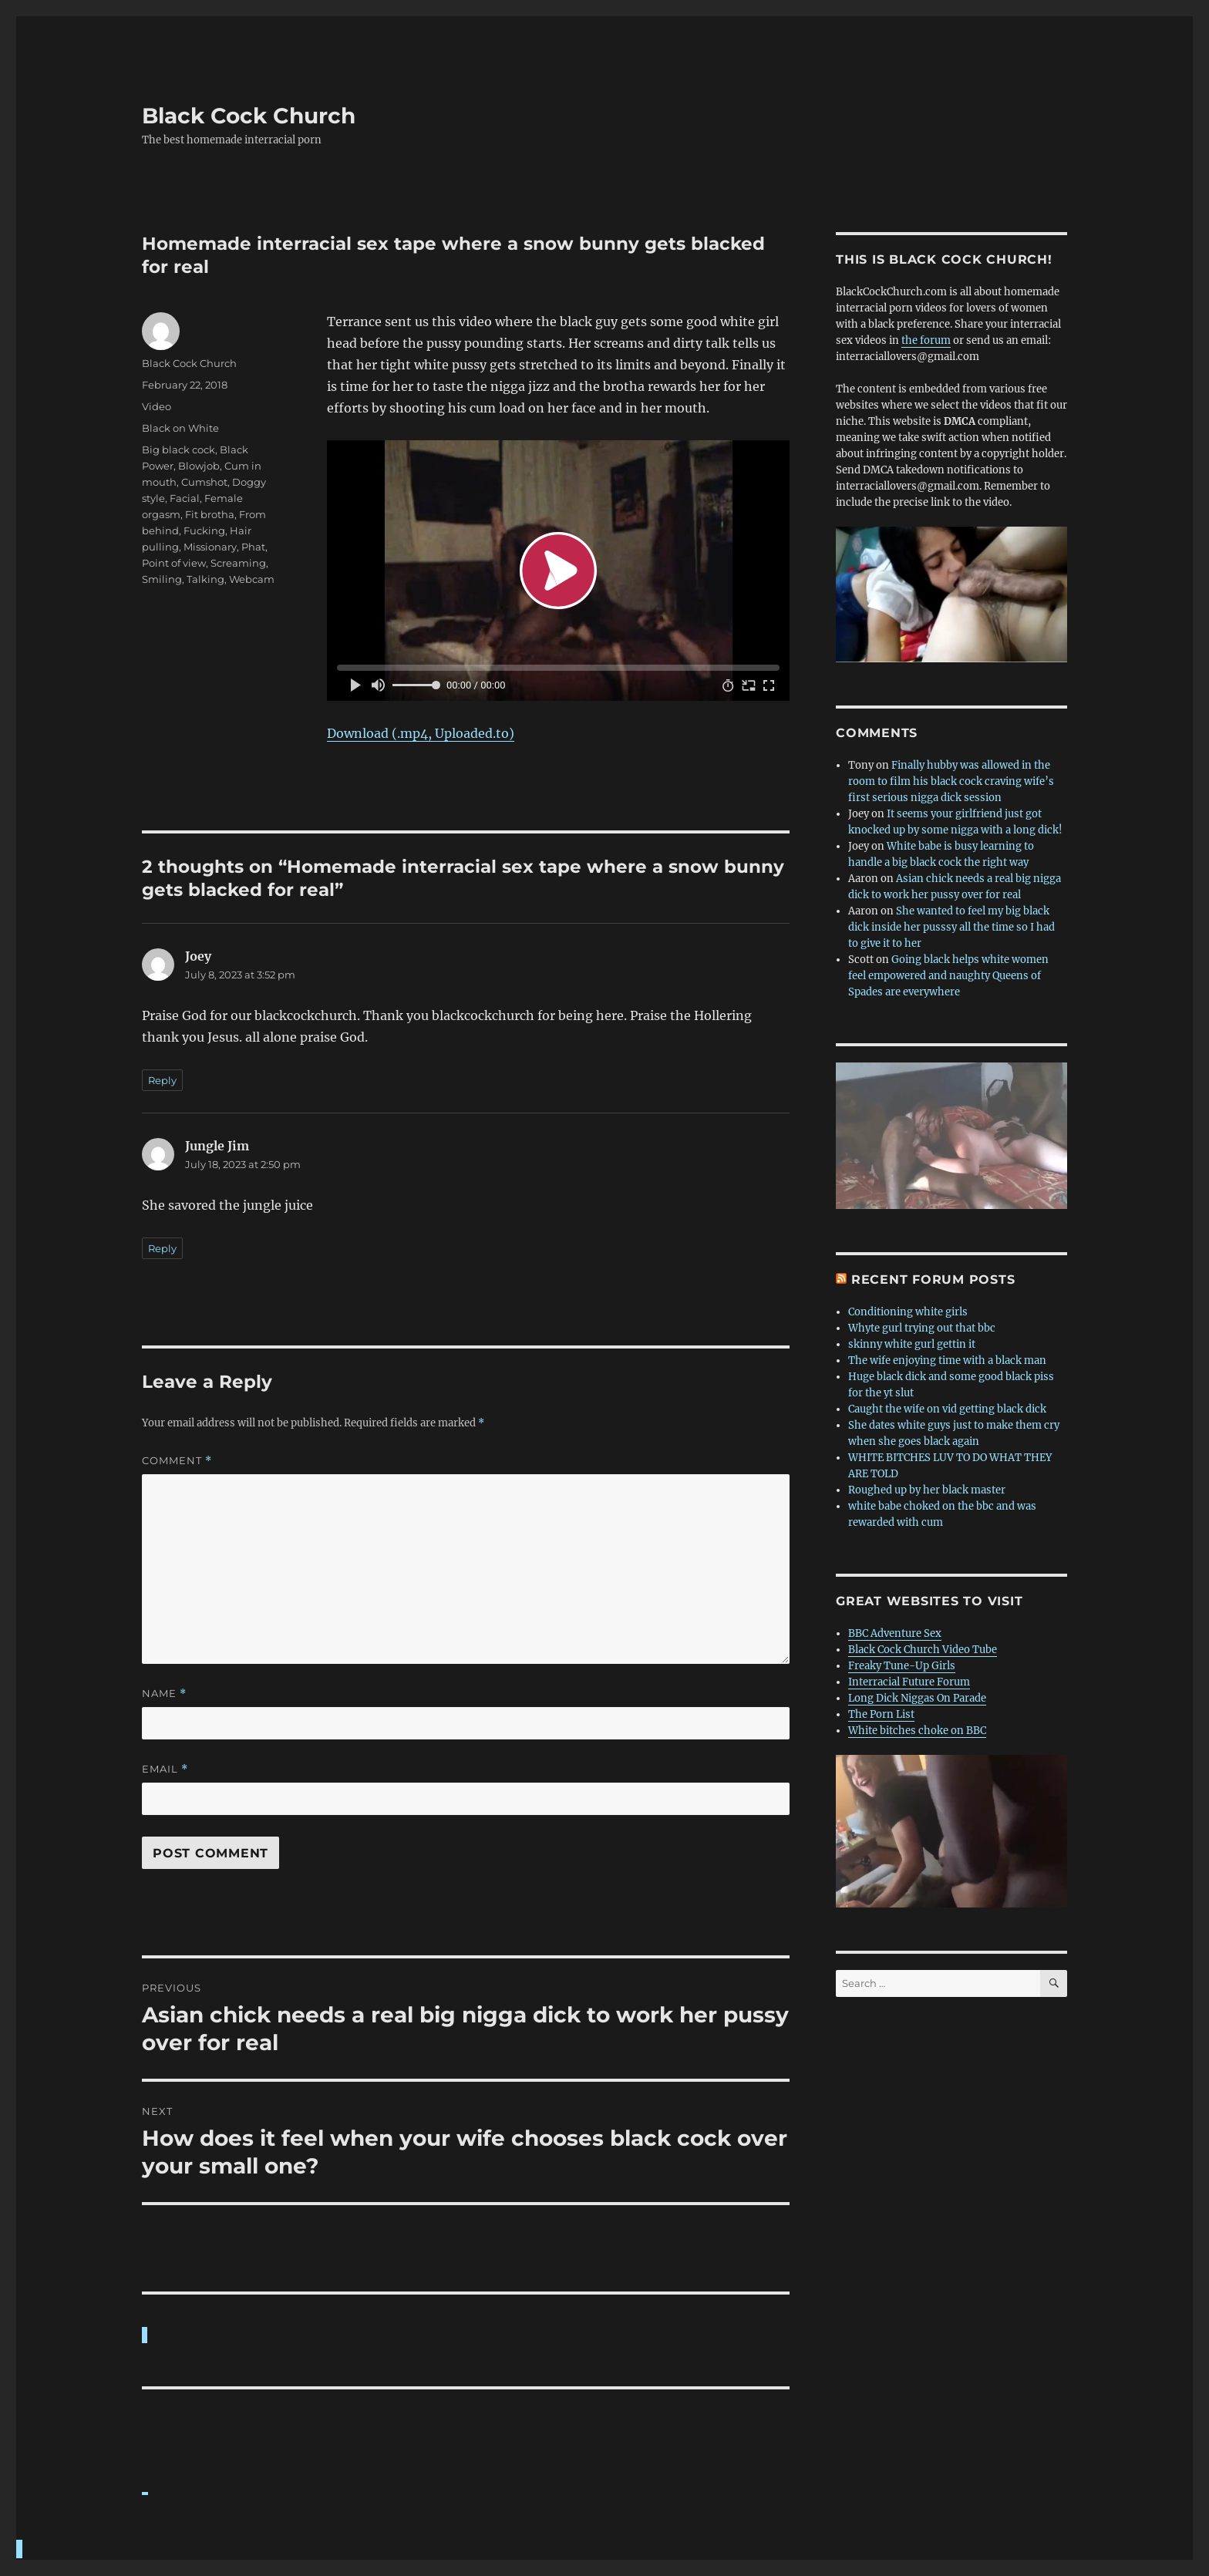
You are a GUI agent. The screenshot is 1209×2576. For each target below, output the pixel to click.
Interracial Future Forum (909, 1682)
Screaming (238, 563)
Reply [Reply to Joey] (162, 1080)
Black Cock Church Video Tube (922, 1649)
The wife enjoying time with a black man (947, 1360)
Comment (177, 1460)
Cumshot (204, 482)
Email (165, 1769)
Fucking (204, 530)
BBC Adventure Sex (894, 1633)
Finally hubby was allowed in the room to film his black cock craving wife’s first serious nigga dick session (951, 781)
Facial (185, 498)
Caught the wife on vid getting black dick (947, 1409)
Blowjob (199, 466)
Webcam (251, 579)
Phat (253, 546)
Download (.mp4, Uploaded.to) (420, 733)
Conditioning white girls (908, 1311)
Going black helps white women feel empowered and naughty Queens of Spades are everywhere (948, 975)
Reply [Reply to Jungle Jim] (162, 1248)
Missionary (210, 546)
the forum (926, 340)
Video (156, 406)
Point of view (174, 563)
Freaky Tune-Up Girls (901, 1665)
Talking (205, 579)
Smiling (162, 579)
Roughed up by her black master (926, 1490)
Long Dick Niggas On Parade (917, 1698)
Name (164, 1693)
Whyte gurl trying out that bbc (921, 1328)
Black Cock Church (248, 116)
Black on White (180, 428)
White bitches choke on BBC (917, 1730)
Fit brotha (209, 514)
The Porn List (881, 1714)
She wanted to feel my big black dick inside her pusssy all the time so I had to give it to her (951, 927)
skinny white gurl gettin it (911, 1344)
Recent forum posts (933, 1279)
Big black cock (178, 449)
